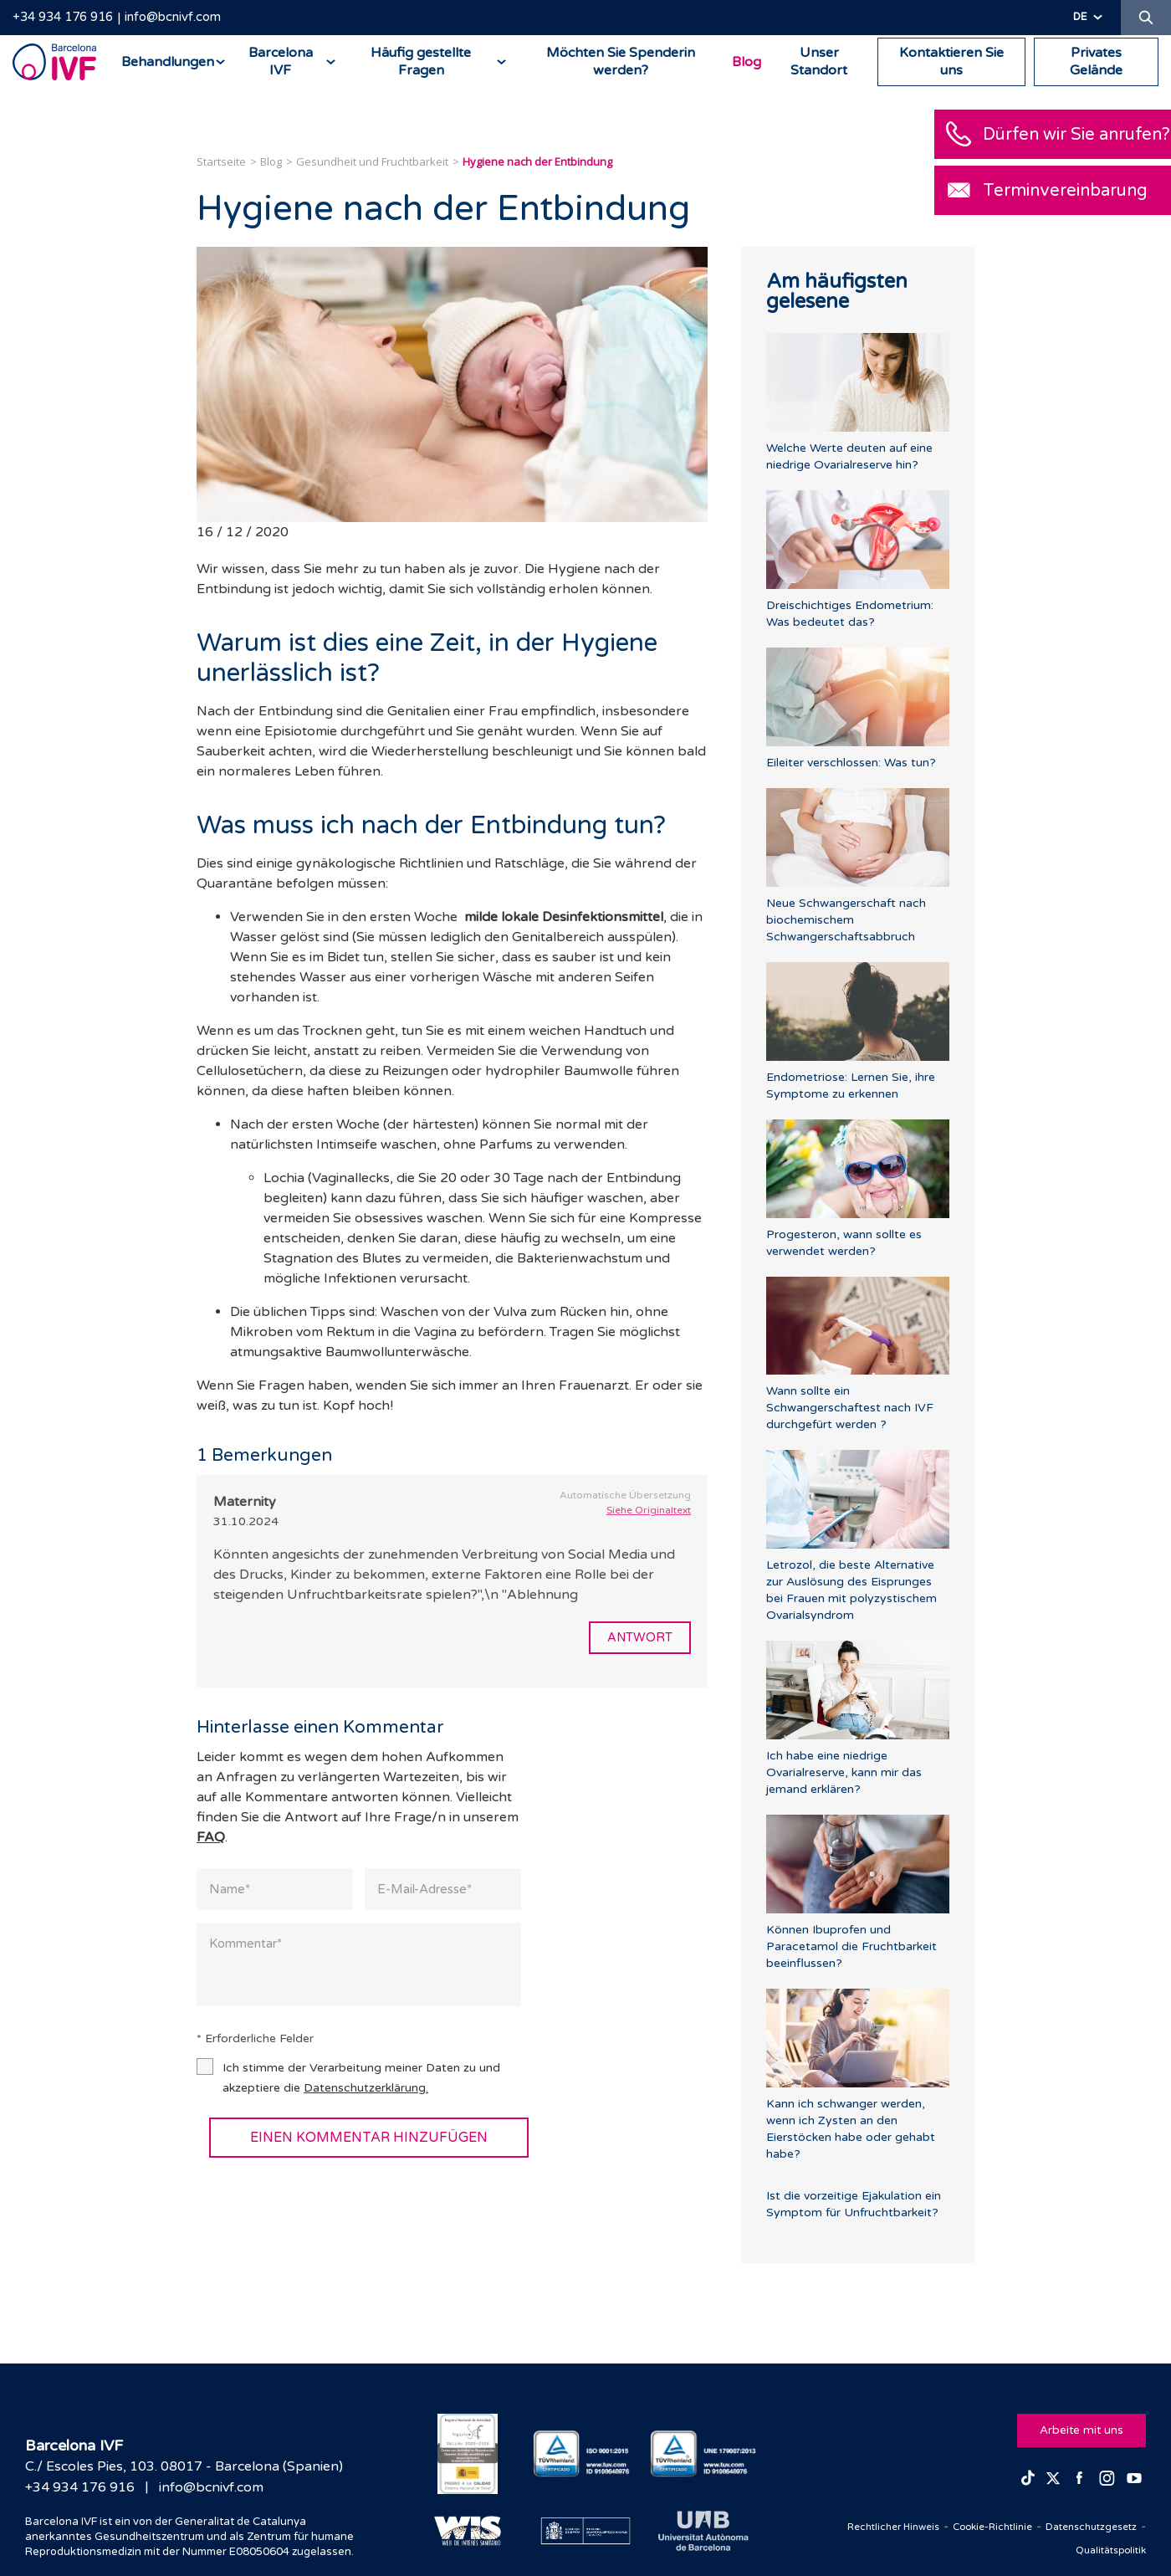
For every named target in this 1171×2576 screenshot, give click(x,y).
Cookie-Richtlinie (968, 2525)
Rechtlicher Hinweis (853, 2525)
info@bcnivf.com (173, 16)
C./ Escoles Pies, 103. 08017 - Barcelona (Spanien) (184, 2466)
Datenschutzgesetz (1082, 2525)
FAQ (211, 1839)
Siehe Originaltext (648, 1510)
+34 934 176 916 (63, 16)
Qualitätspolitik (1103, 2549)
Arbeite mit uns (1079, 2427)
